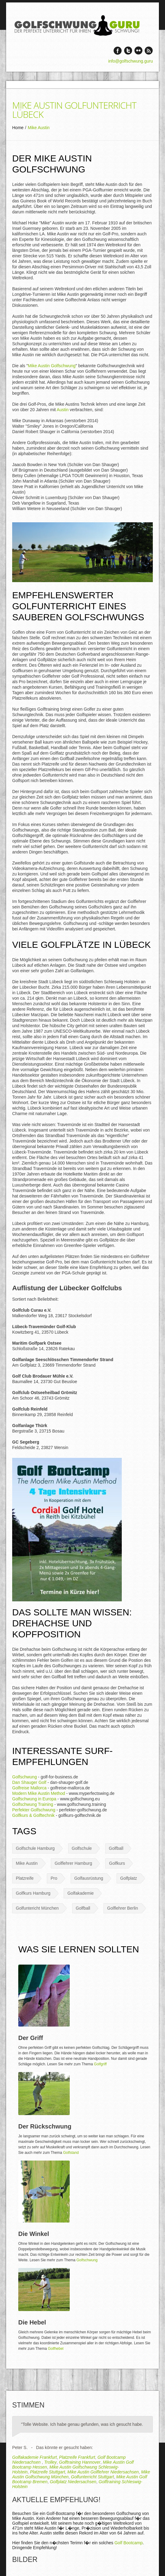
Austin (62, 409)
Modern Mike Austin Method (38, 1793)
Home (17, 127)
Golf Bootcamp (128, 2542)
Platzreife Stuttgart (47, 2471)
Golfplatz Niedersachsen (73, 2481)
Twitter (128, 50)
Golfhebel (55, 2348)
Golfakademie (80, 1893)
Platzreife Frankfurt (77, 2457)
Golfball (116, 1848)
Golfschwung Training (32, 1804)
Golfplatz (128, 1878)
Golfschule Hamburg (35, 1848)
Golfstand (71, 2152)
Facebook (118, 50)
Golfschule (82, 1848)
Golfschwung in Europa (34, 1798)
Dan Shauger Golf (29, 1782)
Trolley (50, 2462)
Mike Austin (27, 1863)
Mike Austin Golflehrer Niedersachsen (103, 2471)
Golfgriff (100, 2064)
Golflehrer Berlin (122, 1908)
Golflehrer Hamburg (73, 1863)
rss (149, 50)
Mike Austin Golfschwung (51, 365)
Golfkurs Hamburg (33, 1893)
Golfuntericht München (37, 1908)
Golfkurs (117, 1863)
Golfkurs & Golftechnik (33, 1815)
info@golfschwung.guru (130, 61)
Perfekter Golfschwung (33, 1809)
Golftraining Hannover (79, 2462)
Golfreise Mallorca (29, 1787)
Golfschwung (24, 1776)
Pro (54, 1878)
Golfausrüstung (88, 1878)
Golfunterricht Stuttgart (92, 2476)
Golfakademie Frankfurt (34, 2457)
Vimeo (138, 50)
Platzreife (24, 1878)
